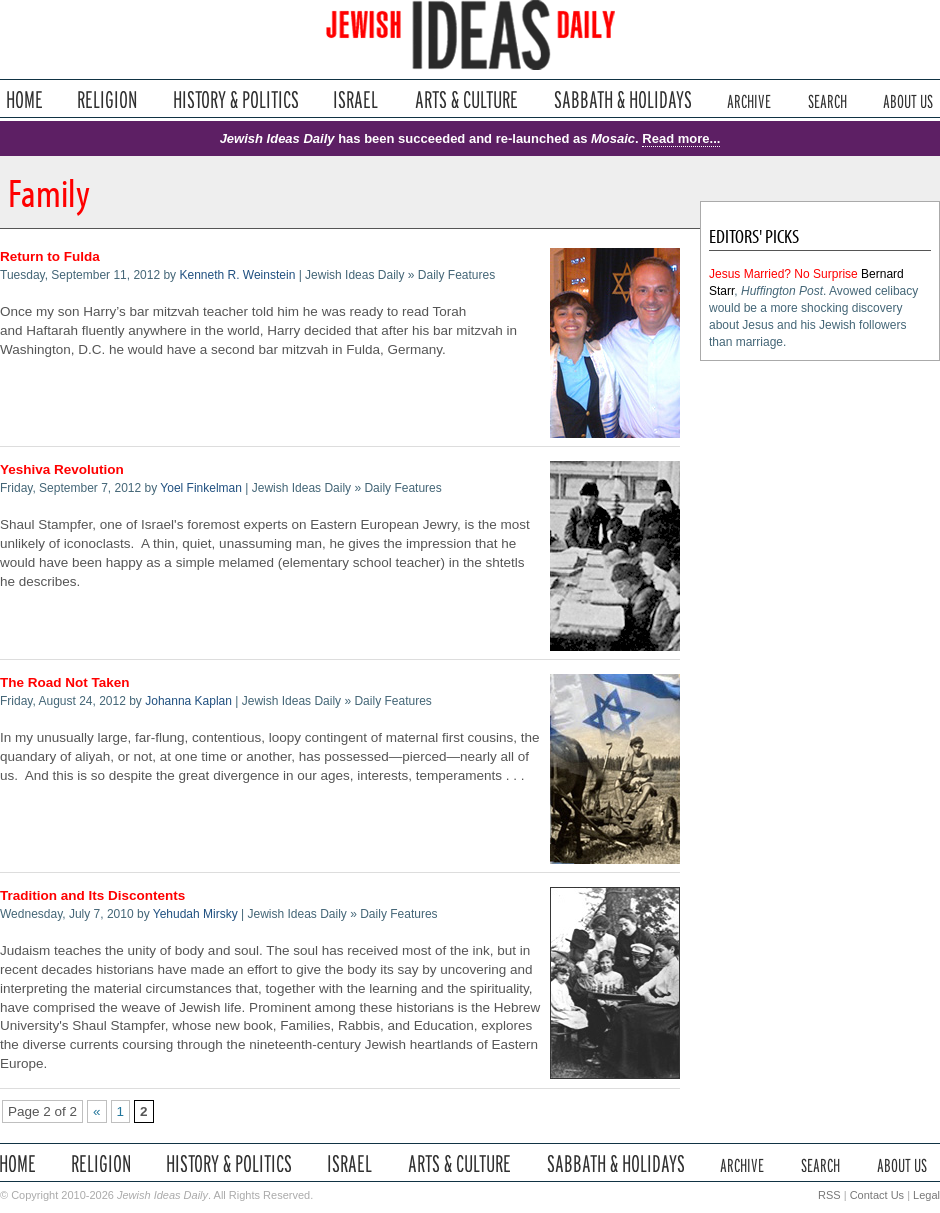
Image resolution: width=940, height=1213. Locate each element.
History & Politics (236, 99)
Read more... (681, 138)
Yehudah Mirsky (195, 914)
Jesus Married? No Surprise (783, 274)
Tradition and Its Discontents (92, 895)
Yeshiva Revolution (62, 469)
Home (24, 99)
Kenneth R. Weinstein (237, 275)
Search (827, 99)
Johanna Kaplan (188, 701)
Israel (356, 99)
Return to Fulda (50, 256)
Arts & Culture (466, 99)
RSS (829, 1195)
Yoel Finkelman (201, 488)
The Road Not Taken (65, 682)
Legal (926, 1195)
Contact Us (877, 1195)
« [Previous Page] (97, 1111)
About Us (908, 99)
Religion (107, 99)
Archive (749, 99)
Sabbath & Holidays (622, 99)
